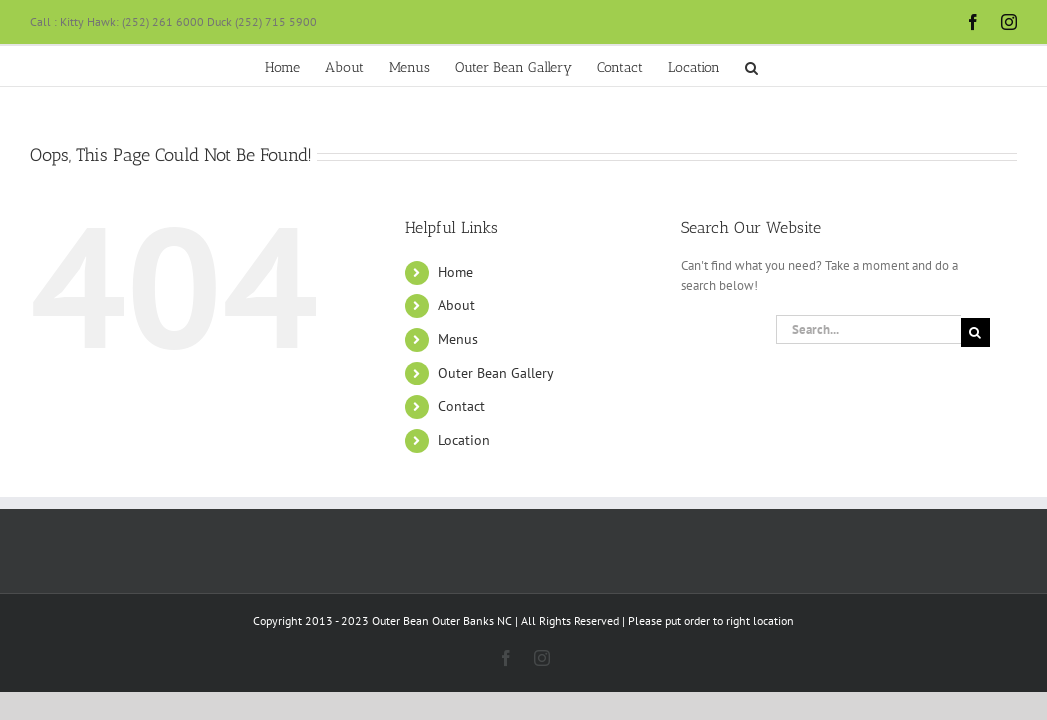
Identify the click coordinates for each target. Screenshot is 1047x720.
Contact (461, 406)
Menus (458, 339)
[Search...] (868, 329)
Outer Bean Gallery (496, 373)
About (456, 305)
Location (464, 440)
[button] (895, 66)
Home (455, 272)
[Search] (975, 332)
